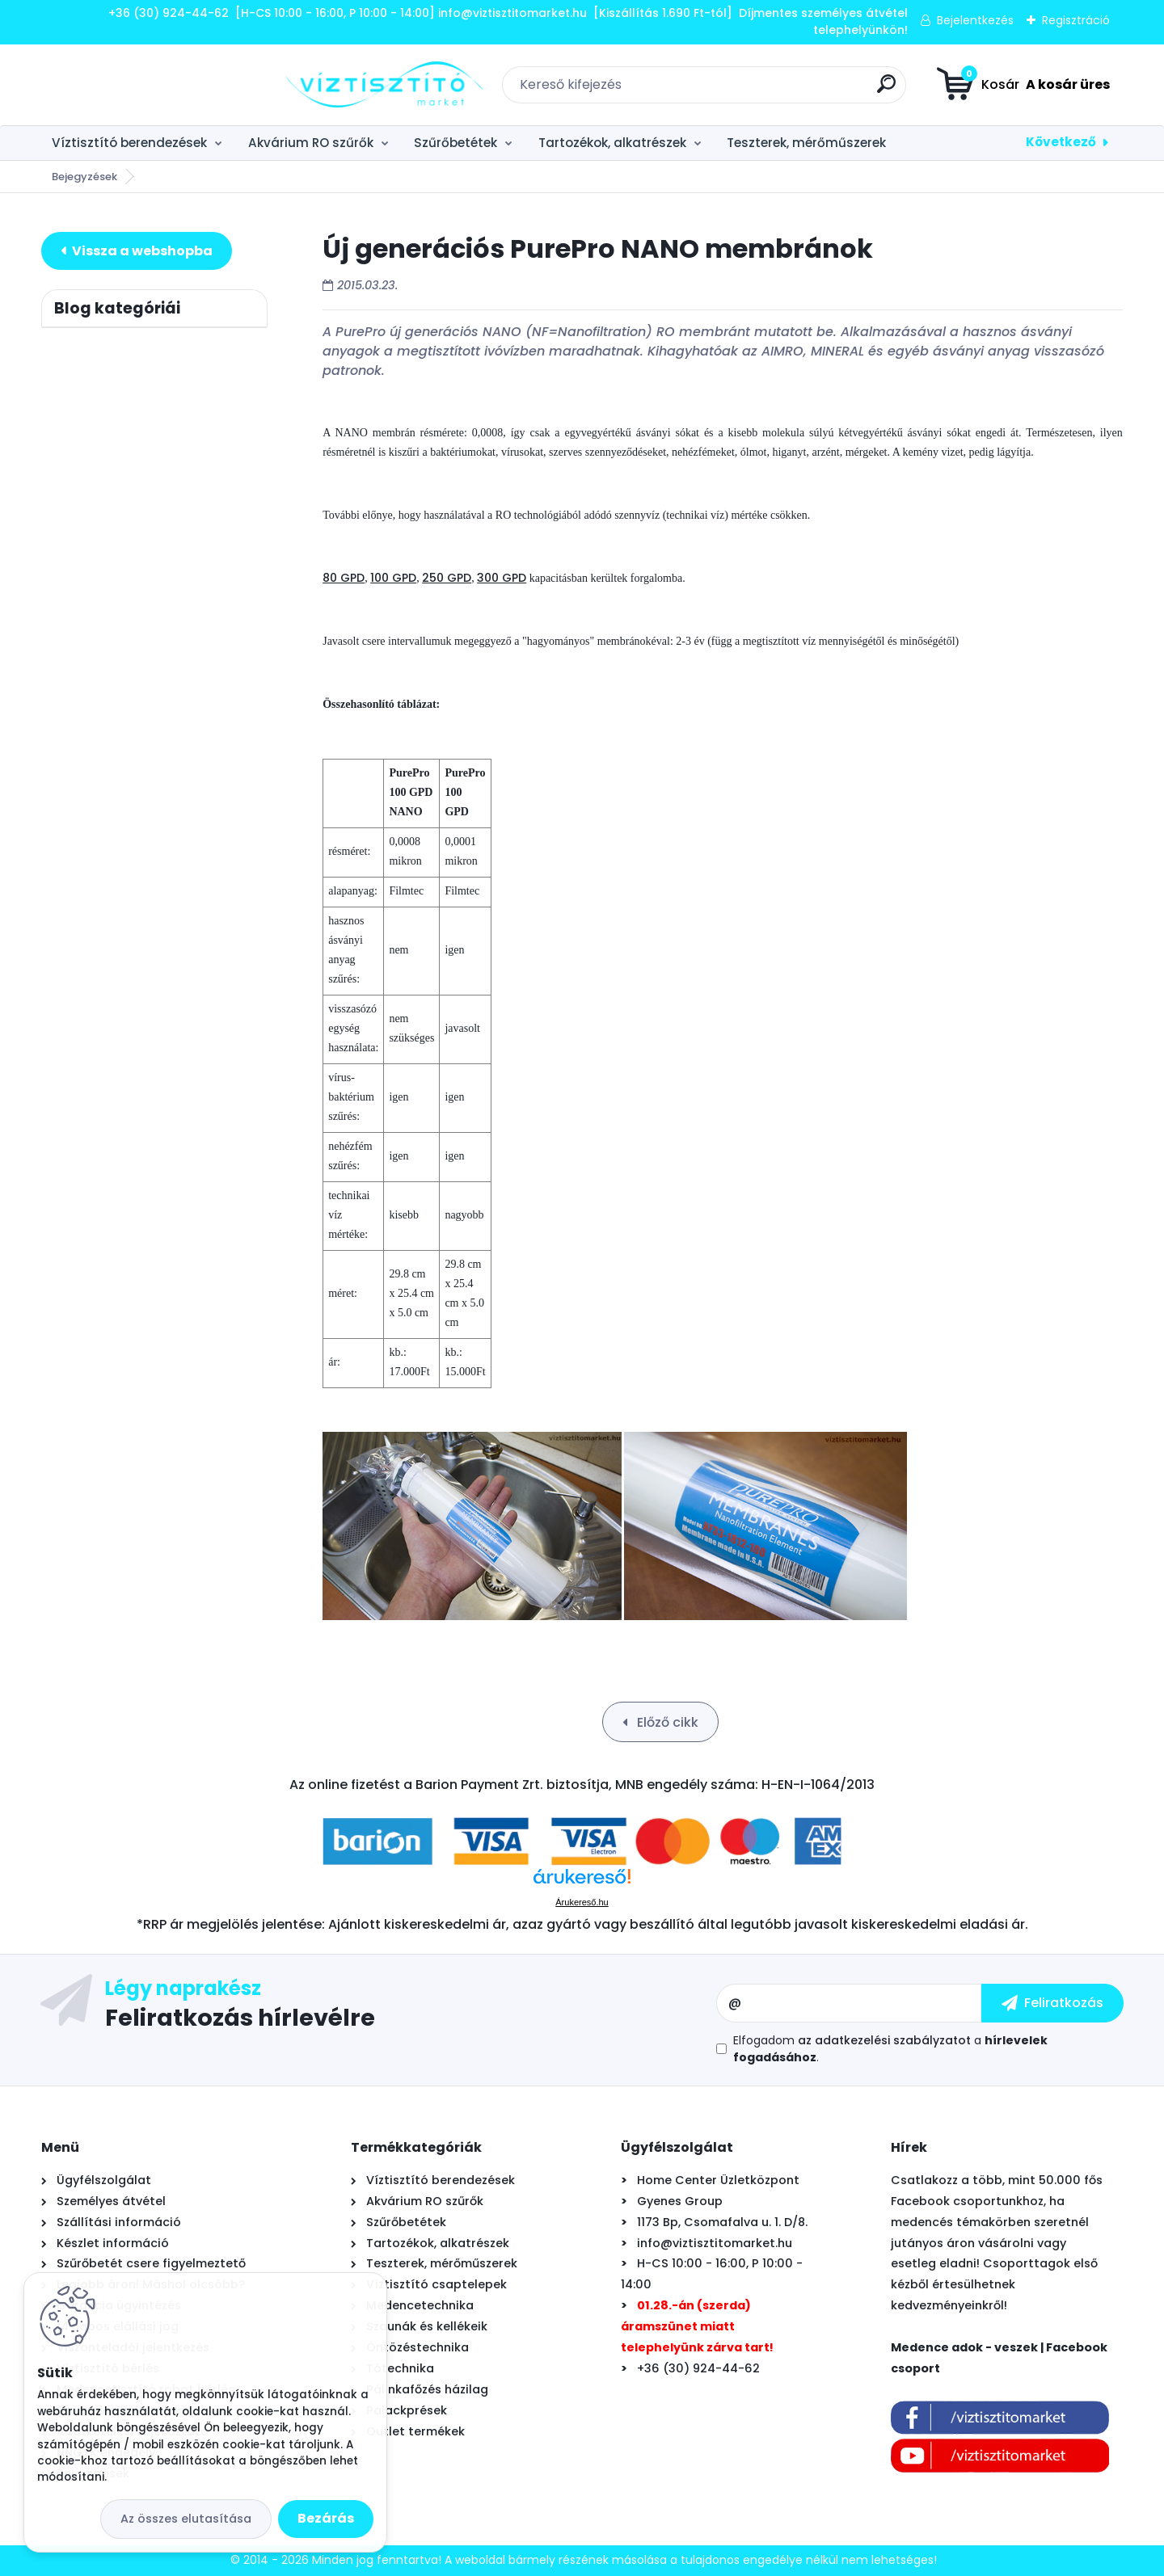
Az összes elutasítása (185, 2519)
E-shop (136, 251)
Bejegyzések (84, 176)
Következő (1061, 141)
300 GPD (501, 578)
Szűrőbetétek (455, 142)
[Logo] (140, 84)
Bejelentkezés (975, 20)
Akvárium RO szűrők (310, 142)
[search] (764, 90)
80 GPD (344, 578)
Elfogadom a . (890, 2048)
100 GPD (393, 578)
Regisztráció (1076, 20)
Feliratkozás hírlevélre (240, 2016)
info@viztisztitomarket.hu (714, 2243)
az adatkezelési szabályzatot (884, 2040)
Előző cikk (666, 1722)
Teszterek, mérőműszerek (806, 142)
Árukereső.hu (581, 1902)
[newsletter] (1052, 2003)
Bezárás (325, 2518)
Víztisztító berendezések (129, 142)
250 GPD (446, 578)
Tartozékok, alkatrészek (612, 142)
